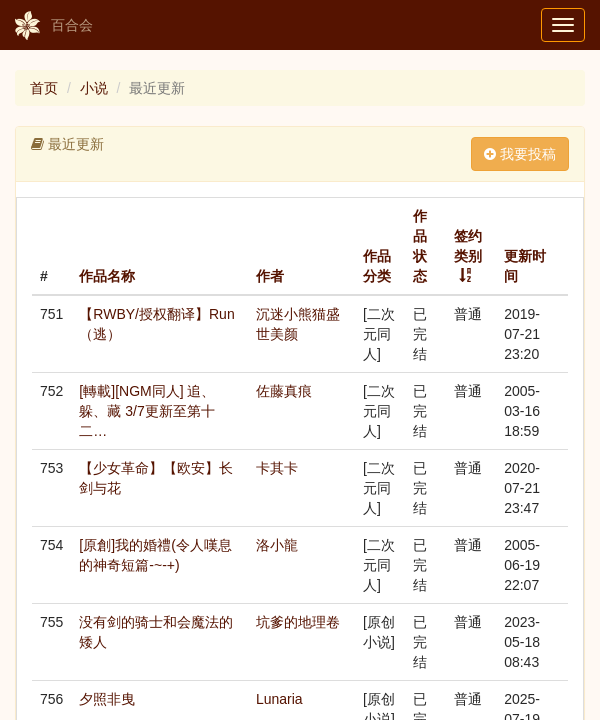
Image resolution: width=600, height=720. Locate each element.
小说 (94, 88)
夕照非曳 (107, 699)
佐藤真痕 (284, 391)
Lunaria (279, 699)
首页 (44, 88)
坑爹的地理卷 (298, 622)
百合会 (54, 26)
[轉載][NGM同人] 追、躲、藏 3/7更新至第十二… (147, 411)
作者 (270, 276)
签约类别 (468, 246)
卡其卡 (277, 468)
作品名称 (107, 276)
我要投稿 (520, 154)
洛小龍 (277, 545)
